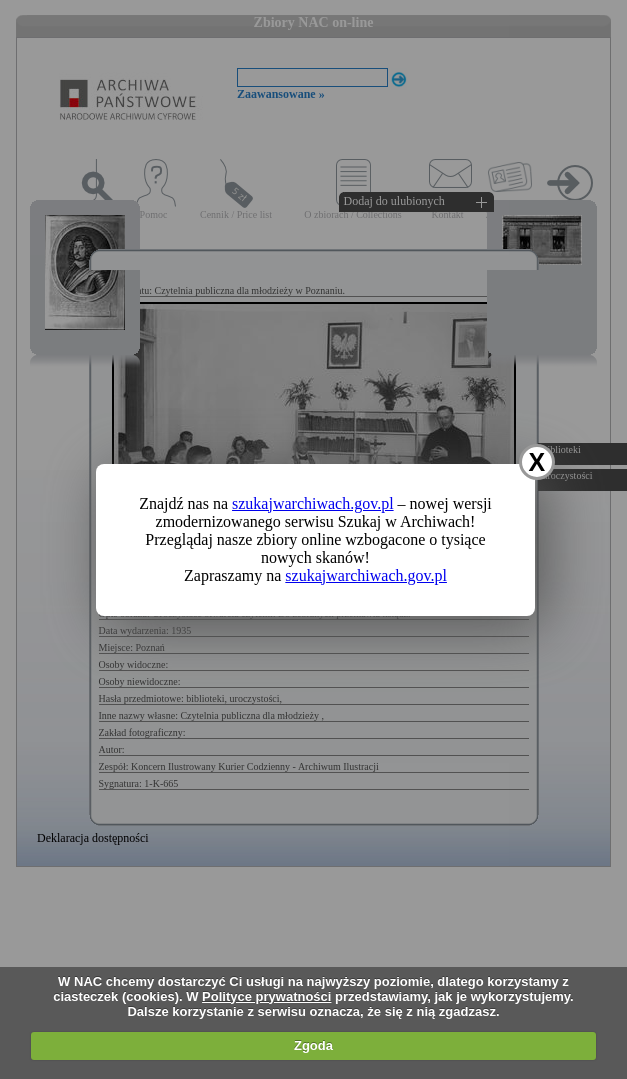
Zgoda (313, 1045)
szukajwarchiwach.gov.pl (313, 503)
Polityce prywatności (266, 996)
